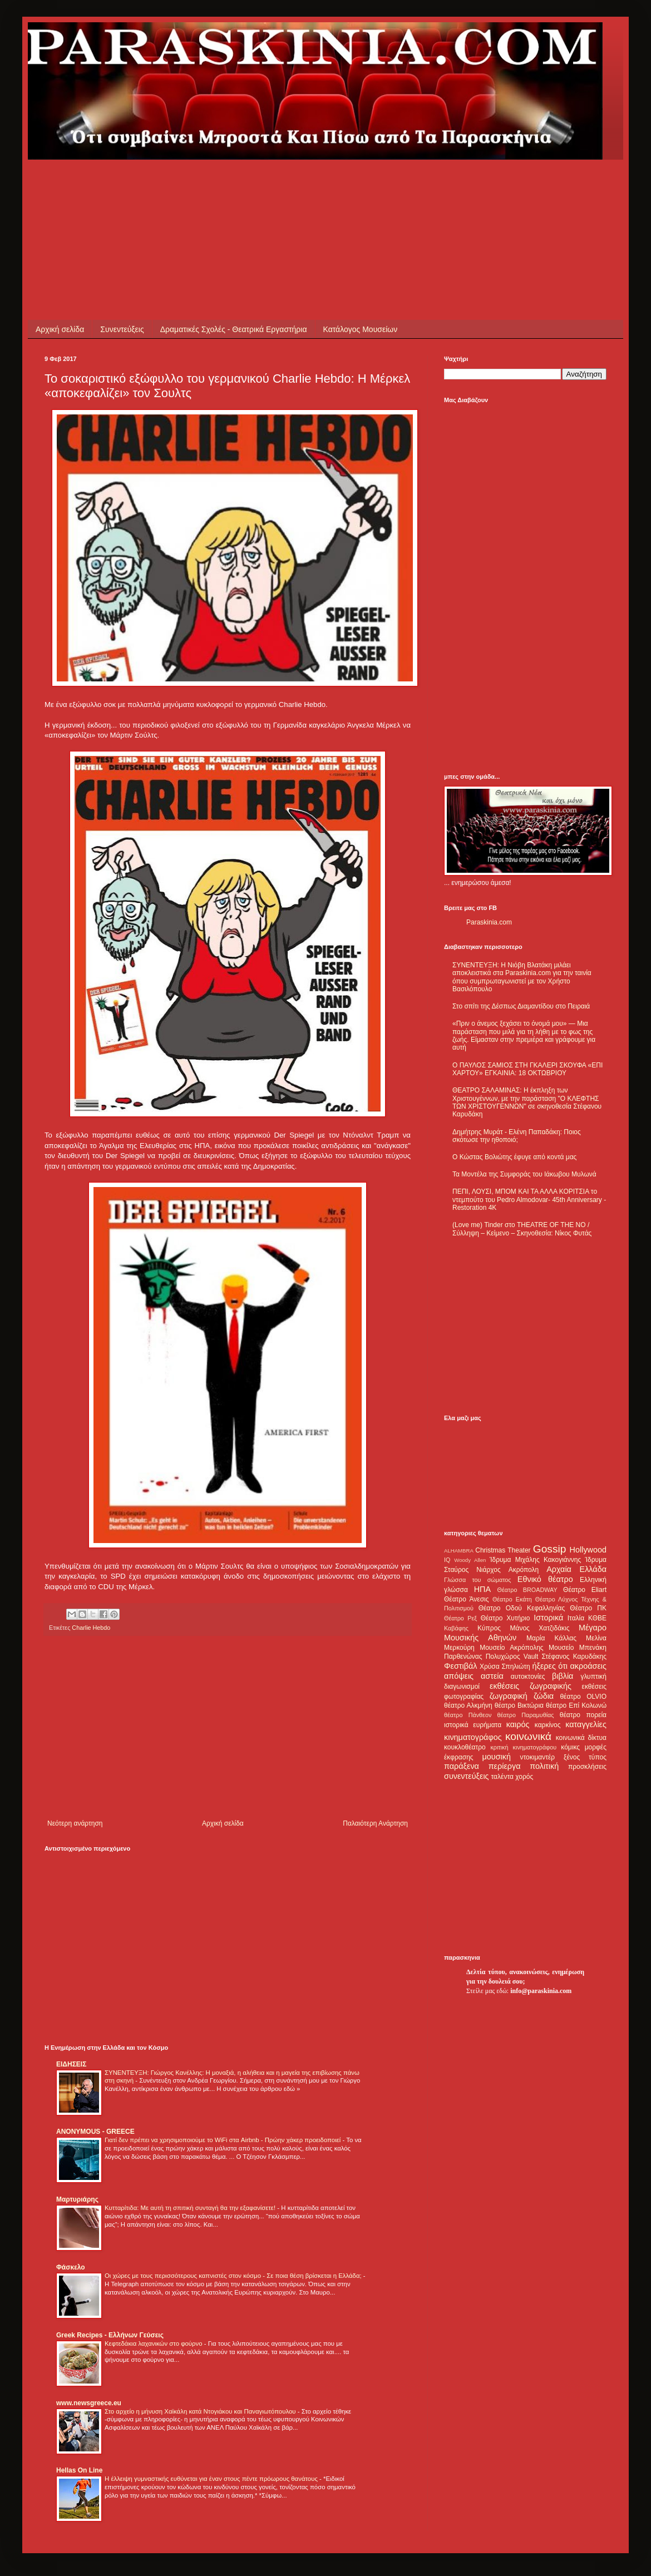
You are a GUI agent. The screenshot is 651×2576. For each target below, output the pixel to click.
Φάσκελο (70, 2267)
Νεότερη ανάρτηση (74, 1823)
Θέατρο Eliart (584, 1590)
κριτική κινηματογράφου (523, 1747)
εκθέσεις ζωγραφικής (530, 1686)
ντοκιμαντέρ (537, 1757)
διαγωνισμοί (462, 1686)
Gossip (549, 1549)
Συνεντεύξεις (122, 329)
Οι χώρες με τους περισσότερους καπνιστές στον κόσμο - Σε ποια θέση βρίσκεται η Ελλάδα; (234, 2275)
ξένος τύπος (585, 1757)
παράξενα (461, 1766)
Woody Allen (470, 1560)
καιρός (518, 1724)
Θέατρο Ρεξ (460, 1618)
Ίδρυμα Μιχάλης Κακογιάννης (535, 1560)
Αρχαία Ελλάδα (576, 1569)
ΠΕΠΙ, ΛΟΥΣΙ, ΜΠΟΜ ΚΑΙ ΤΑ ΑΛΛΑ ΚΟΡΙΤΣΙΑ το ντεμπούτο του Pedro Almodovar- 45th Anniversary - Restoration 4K (529, 1200)
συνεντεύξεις (466, 1776)
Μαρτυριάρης (77, 2199)
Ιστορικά (548, 1617)
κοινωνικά (528, 1736)
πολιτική (544, 1766)
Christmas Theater (502, 1550)
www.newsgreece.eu (88, 2403)
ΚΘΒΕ (597, 1618)
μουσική (496, 1756)
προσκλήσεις (587, 1767)
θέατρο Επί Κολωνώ (576, 1705)
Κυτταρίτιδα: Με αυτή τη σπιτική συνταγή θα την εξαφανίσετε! (191, 2207)
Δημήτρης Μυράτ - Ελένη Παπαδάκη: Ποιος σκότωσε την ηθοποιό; (516, 1136)
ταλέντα (502, 1777)
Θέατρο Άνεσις (466, 1599)
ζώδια (544, 1696)
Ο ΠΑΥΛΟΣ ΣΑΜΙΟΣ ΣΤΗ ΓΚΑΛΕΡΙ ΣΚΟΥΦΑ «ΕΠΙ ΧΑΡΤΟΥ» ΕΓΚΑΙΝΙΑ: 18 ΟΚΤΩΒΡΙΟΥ (527, 1069)
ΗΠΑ (482, 1589)
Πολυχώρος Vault (512, 1656)
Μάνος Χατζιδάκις (539, 1628)
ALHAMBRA (459, 1550)
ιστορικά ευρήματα (472, 1725)
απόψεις (459, 1676)
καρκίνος (548, 1725)
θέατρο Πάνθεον (467, 1715)
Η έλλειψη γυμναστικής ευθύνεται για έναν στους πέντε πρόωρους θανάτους (212, 2478)
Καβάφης (456, 1628)
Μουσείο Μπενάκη (577, 1648)
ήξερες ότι (550, 1666)
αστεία (492, 1676)
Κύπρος (489, 1628)
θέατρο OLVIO (583, 1696)
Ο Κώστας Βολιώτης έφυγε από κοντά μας (514, 1157)
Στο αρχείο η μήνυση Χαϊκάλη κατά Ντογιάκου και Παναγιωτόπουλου (201, 2411)
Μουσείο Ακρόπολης (511, 1648)
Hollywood (588, 1549)
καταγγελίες (585, 1724)
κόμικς (570, 1747)
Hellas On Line (79, 2470)
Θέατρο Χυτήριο (505, 1618)
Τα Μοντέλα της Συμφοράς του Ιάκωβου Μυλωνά (524, 1174)
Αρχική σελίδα (60, 329)
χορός (524, 1777)
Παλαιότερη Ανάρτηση (375, 1823)
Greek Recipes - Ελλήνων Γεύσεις (110, 2335)
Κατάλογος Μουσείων (360, 329)
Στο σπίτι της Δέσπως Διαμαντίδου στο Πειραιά (521, 1006)
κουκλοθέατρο (465, 1747)
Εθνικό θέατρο (545, 1579)
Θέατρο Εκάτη (512, 1599)
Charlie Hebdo (91, 1627)
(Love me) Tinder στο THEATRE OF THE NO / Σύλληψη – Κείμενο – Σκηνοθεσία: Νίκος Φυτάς (521, 1229)
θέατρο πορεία (583, 1715)
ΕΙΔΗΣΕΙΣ (71, 2064)
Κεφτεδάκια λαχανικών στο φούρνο (154, 2343)
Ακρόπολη (524, 1570)
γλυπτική (593, 1676)
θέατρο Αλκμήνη (468, 1705)
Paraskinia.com (489, 922)
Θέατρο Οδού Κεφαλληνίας (522, 1608)
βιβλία (562, 1676)
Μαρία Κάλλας (551, 1638)
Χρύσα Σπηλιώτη (505, 1666)
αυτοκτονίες (528, 1676)
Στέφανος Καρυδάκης (573, 1656)
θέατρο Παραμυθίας (525, 1715)
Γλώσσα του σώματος (477, 1579)
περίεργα (505, 1766)
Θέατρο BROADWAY (527, 1589)
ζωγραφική (508, 1696)
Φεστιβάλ (460, 1666)
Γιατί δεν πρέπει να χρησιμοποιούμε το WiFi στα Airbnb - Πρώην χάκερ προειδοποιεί (223, 2140)
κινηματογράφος (473, 1737)
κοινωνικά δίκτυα (581, 1738)
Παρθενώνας (463, 1656)
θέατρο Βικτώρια (519, 1705)
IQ (447, 1559)
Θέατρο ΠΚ (588, 1608)
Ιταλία (576, 1618)
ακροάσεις (588, 1666)
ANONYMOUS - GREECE (95, 2131)
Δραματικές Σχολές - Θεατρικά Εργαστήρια (233, 329)
